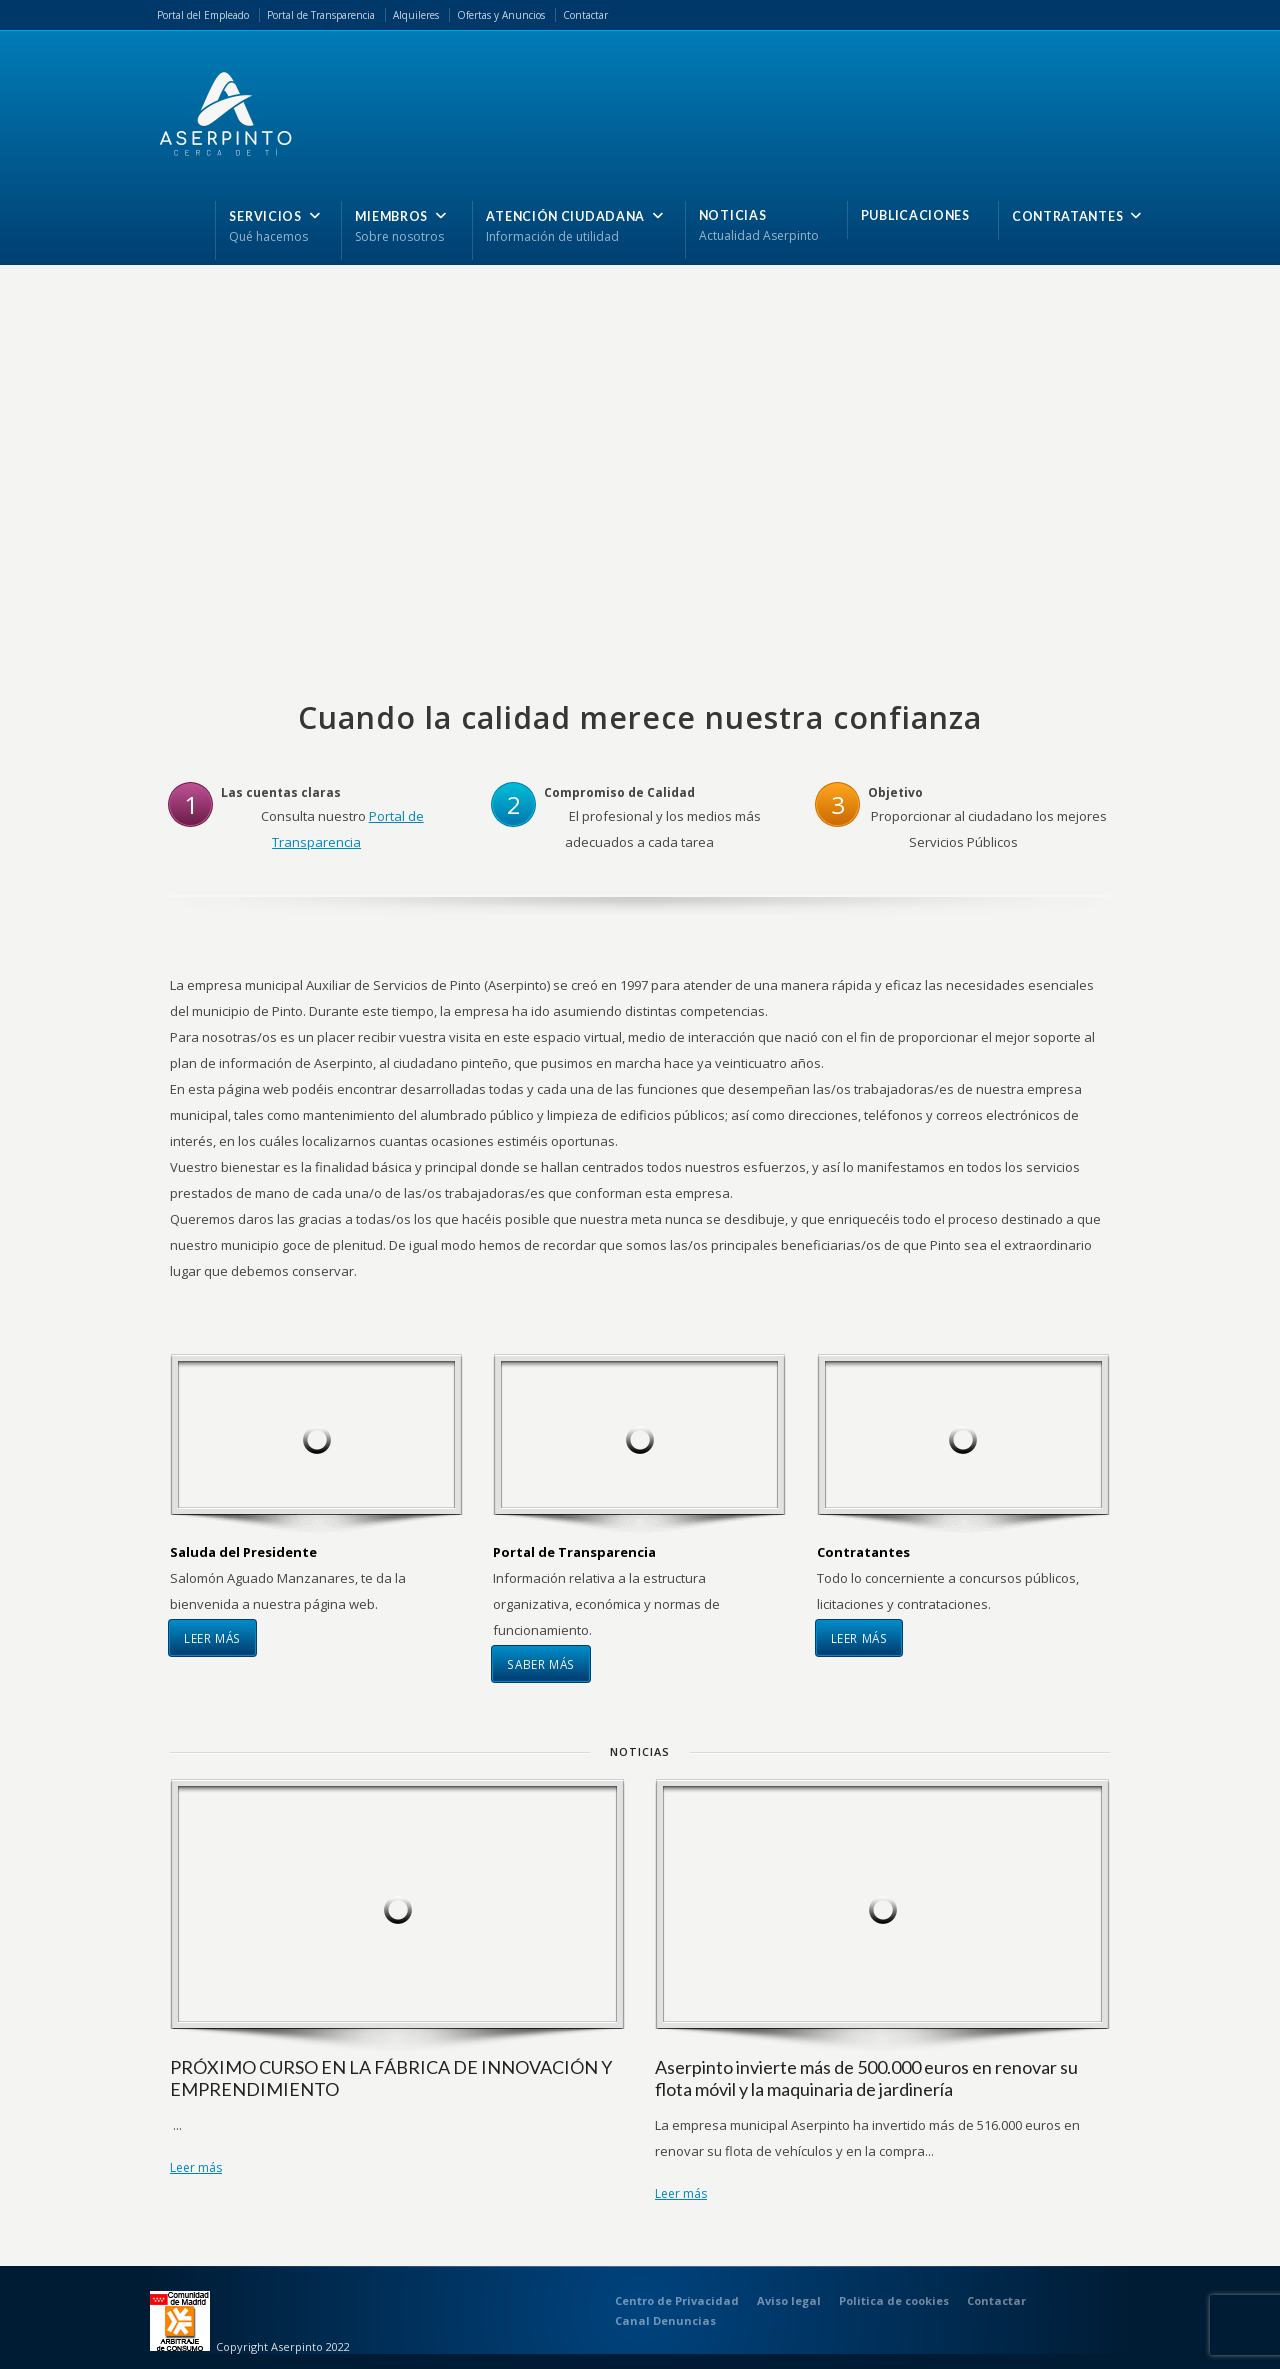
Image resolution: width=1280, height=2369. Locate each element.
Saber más (540, 1664)
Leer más (212, 1638)
